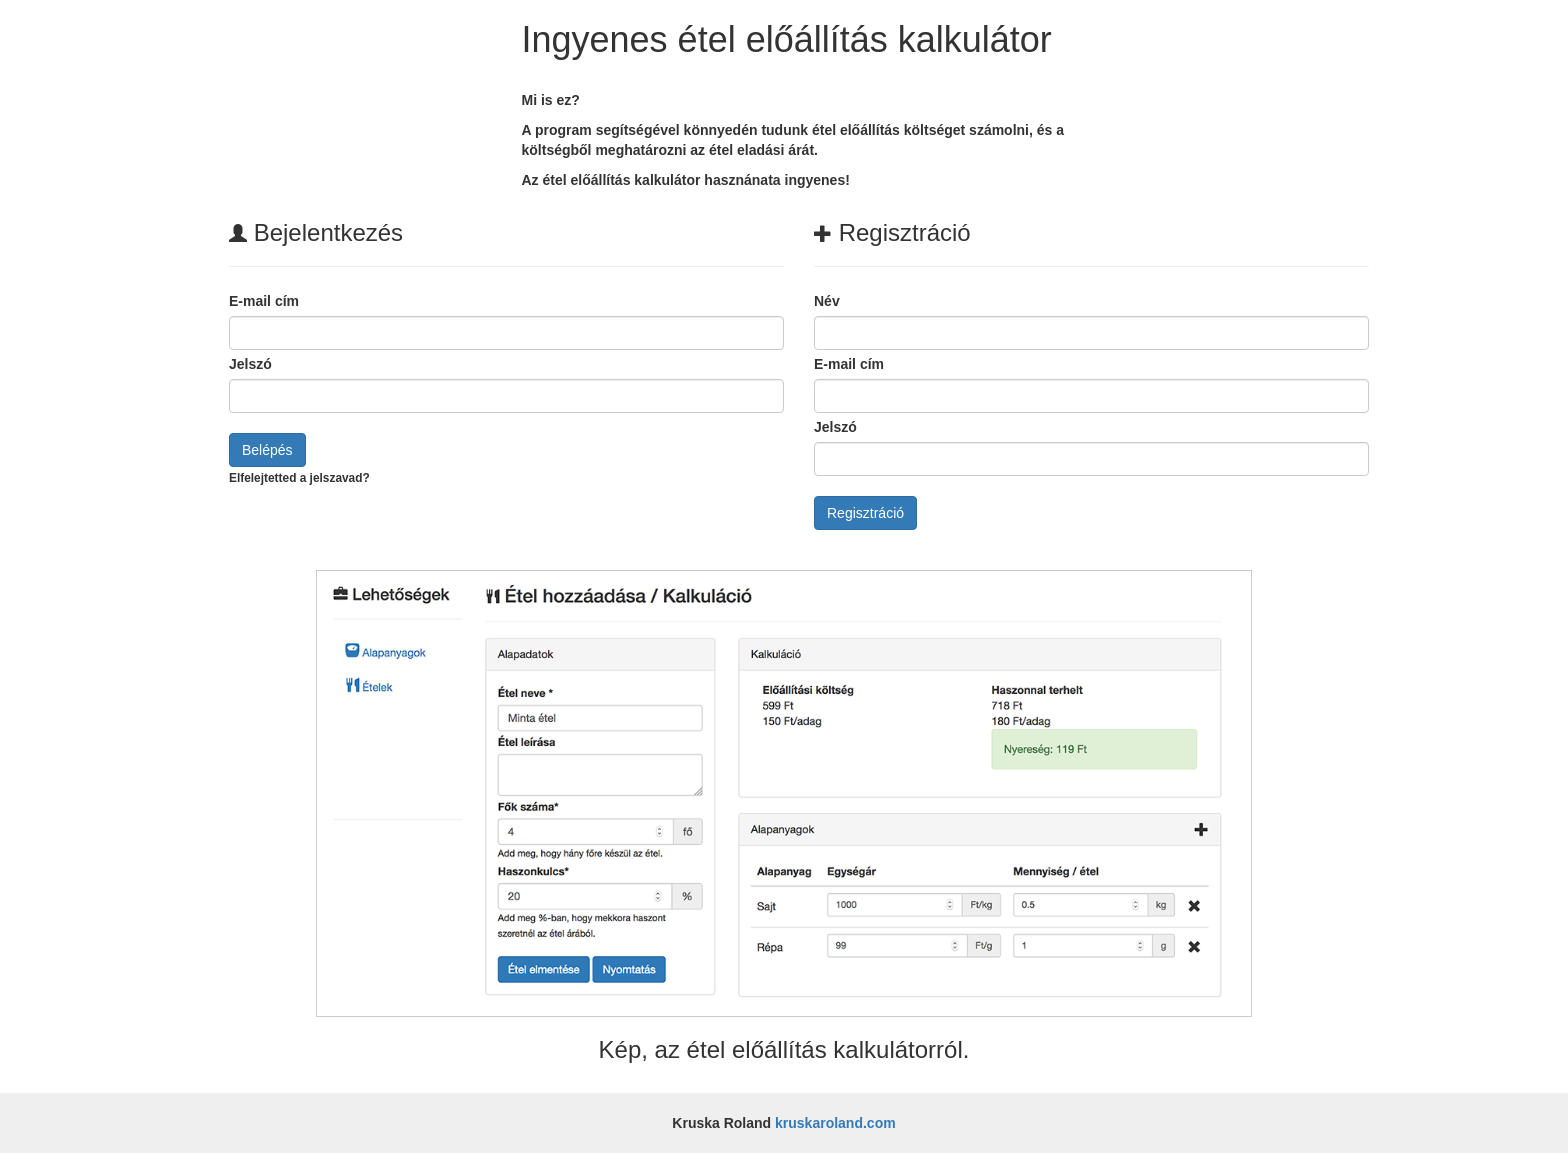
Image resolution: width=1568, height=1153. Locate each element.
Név (827, 301)
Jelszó (250, 364)
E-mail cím (264, 301)
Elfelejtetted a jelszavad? (299, 478)
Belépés (267, 450)
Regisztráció (865, 513)
